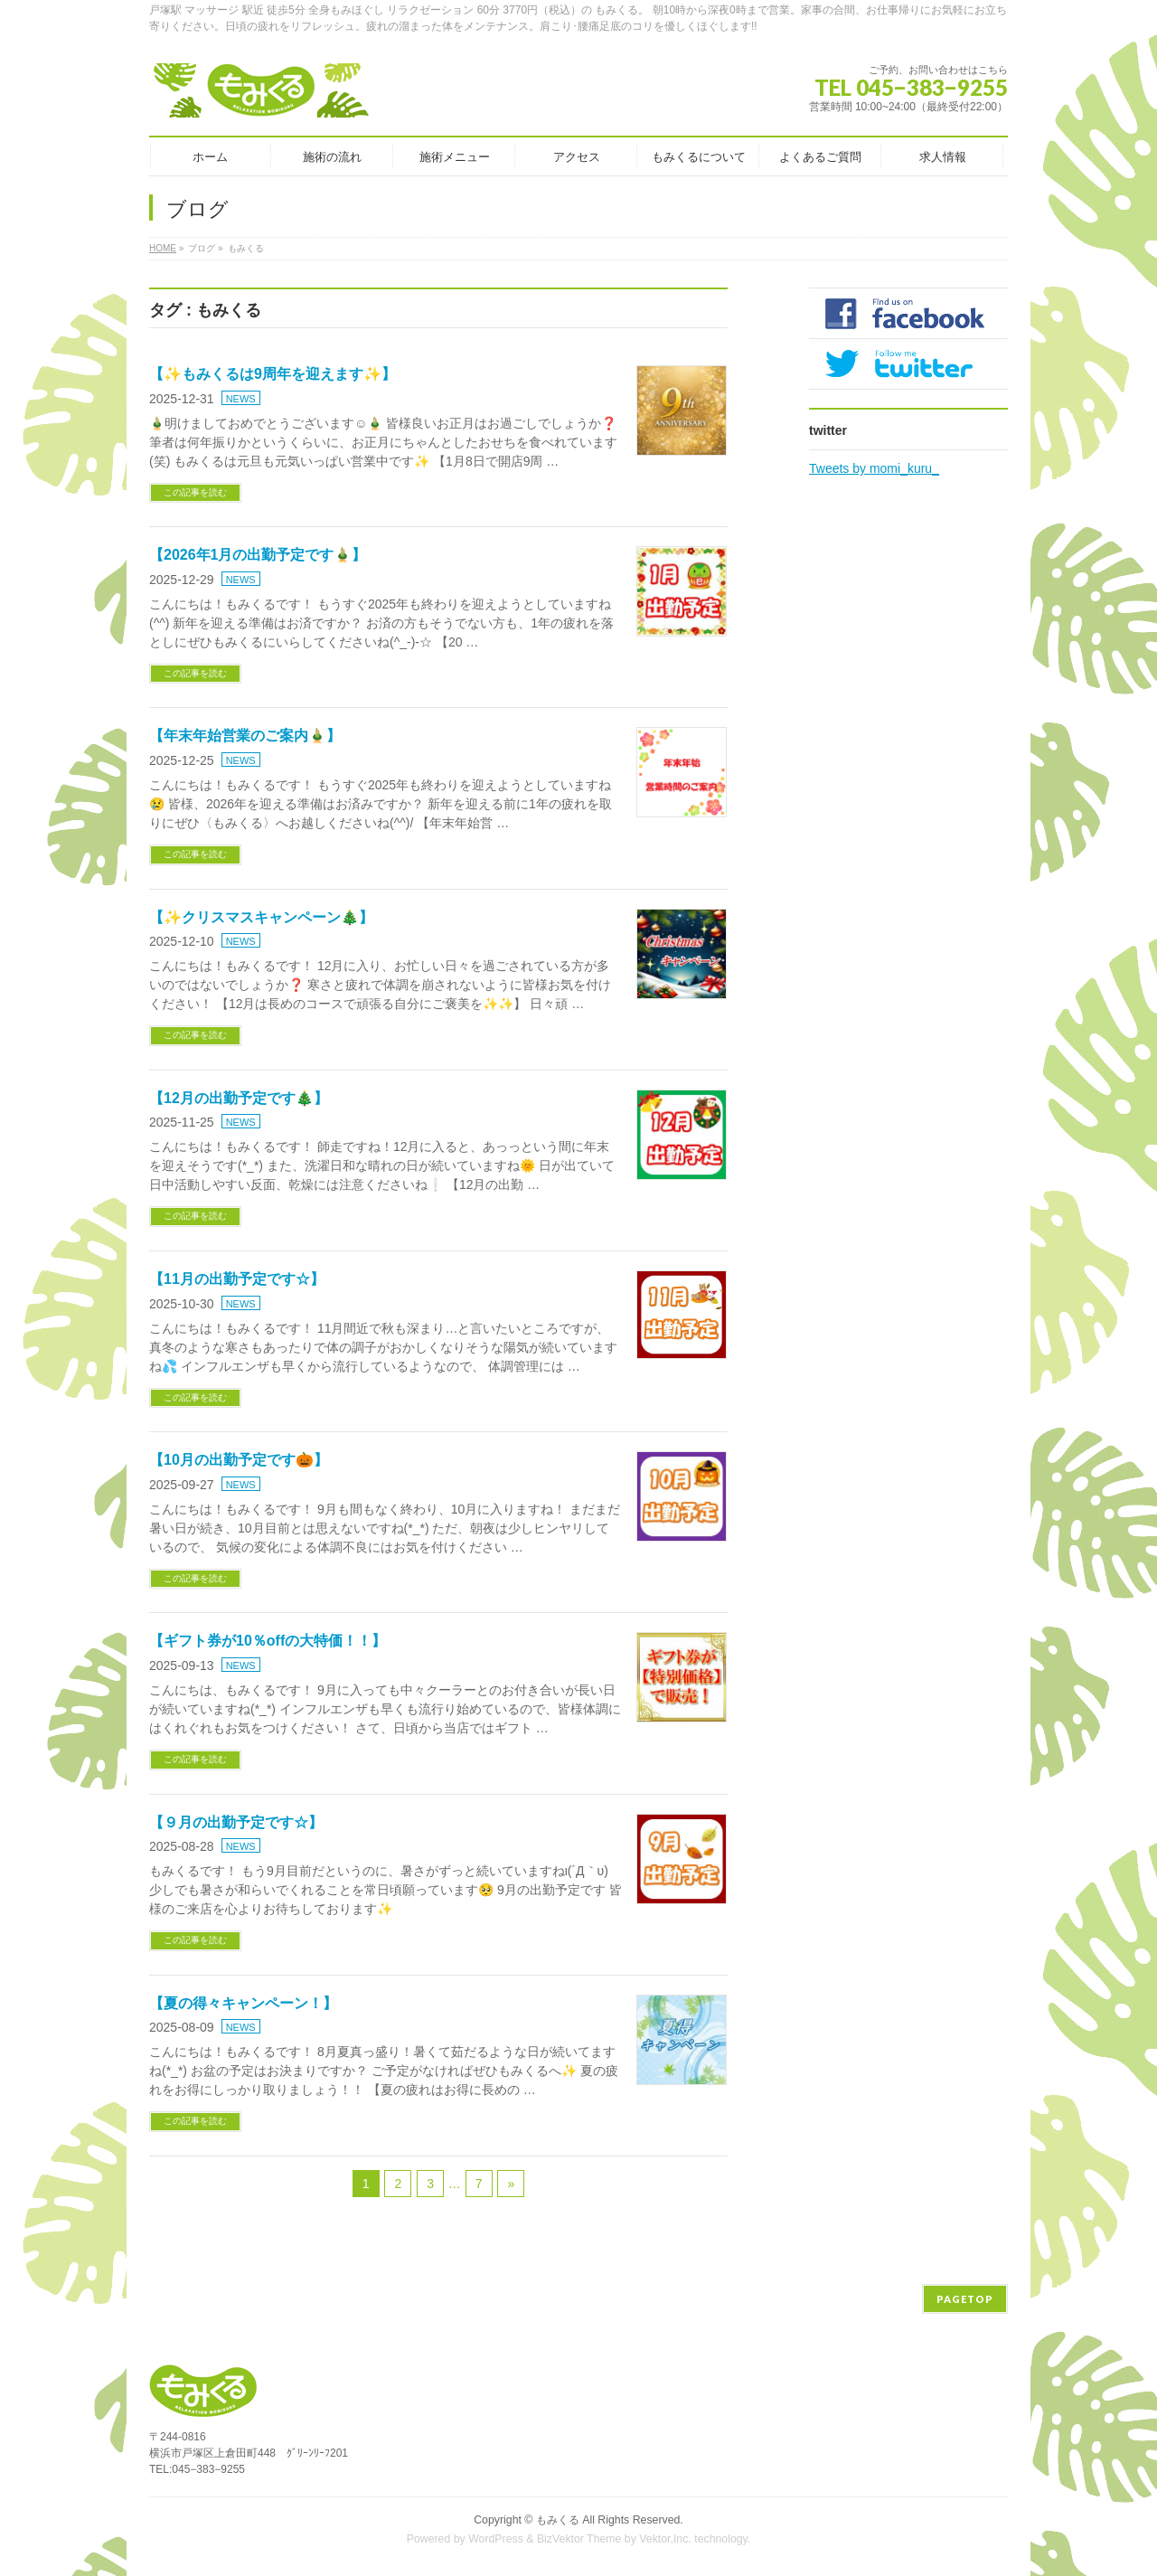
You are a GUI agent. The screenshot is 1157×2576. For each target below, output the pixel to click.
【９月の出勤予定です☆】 (236, 1822)
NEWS (241, 398)
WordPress (495, 2539)
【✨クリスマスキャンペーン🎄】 (261, 917)
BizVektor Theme (579, 2539)
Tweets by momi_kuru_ (874, 468)
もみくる (557, 2520)
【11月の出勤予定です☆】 (237, 1279)
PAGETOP (964, 2299)
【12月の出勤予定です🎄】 (238, 1098)
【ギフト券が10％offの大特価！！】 (267, 1640)
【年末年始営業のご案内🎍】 (245, 735)
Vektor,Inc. (665, 2539)
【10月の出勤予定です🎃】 (238, 1459)
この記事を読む (195, 492)
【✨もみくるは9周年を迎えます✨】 (272, 374)
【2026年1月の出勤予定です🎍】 (258, 554)
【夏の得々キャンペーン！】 (243, 2003)
